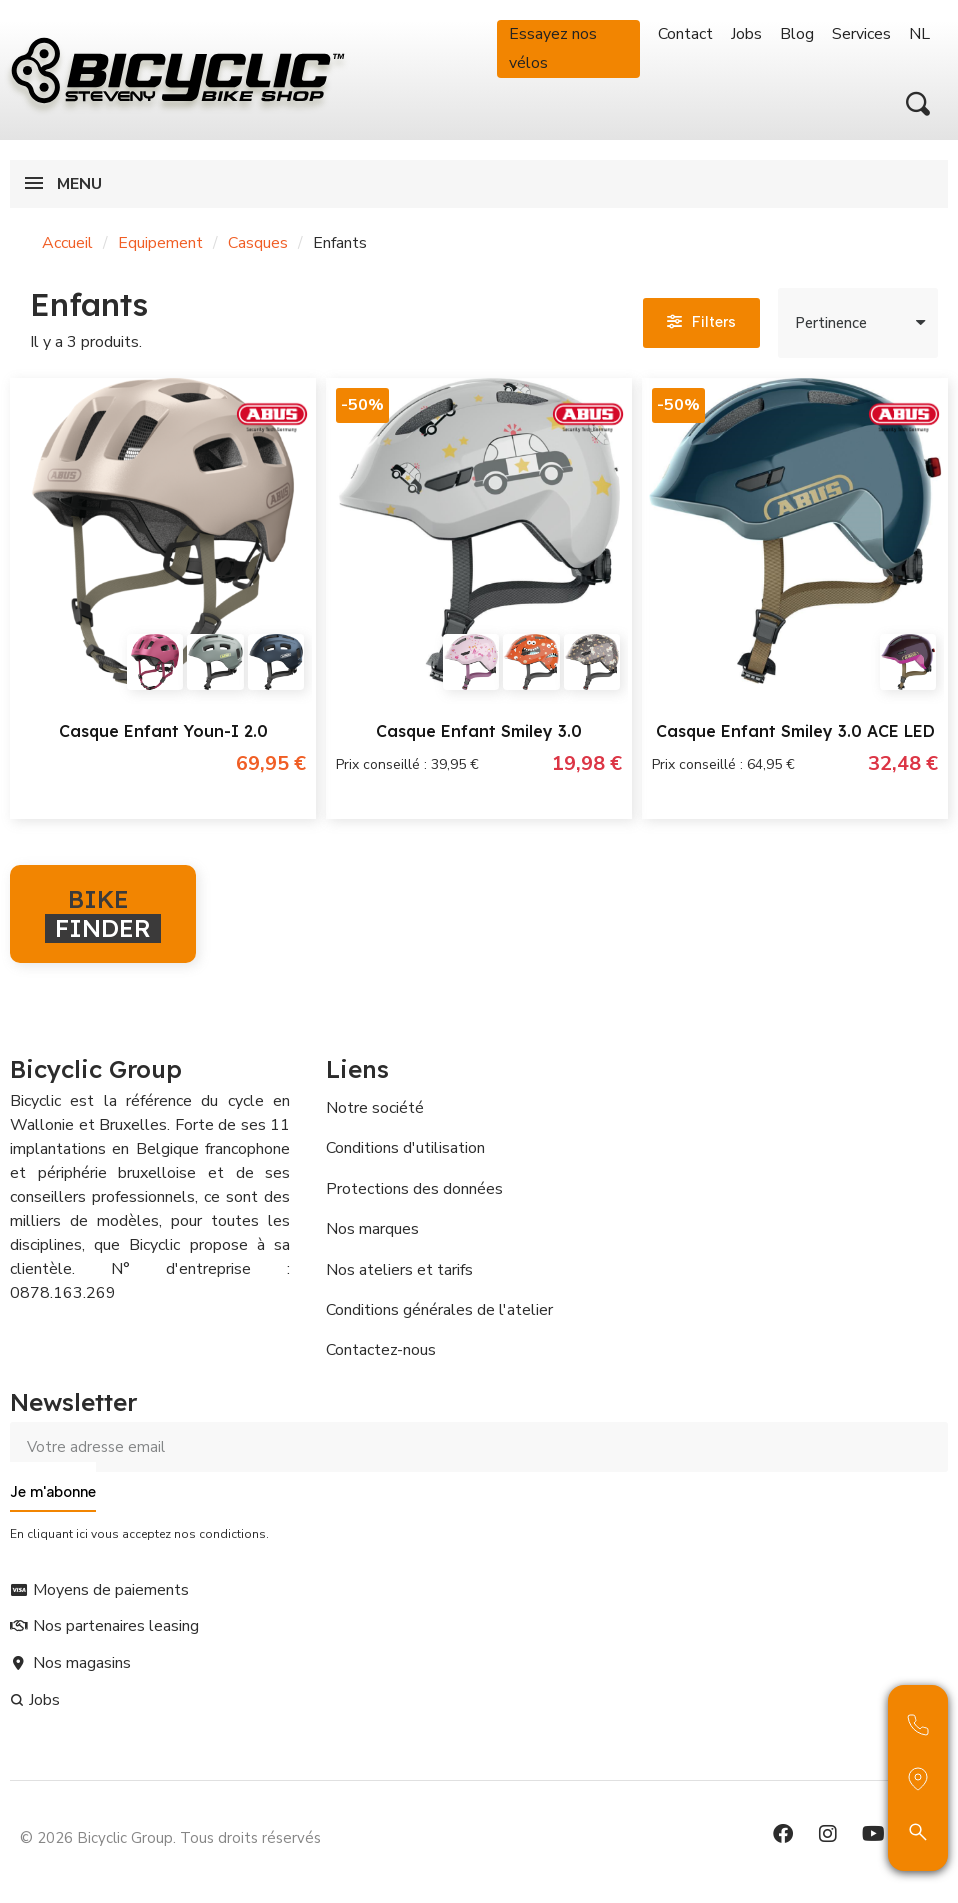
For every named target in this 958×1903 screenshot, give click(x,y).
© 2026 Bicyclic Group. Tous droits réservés (170, 1838)
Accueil (67, 243)
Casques (258, 243)
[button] (918, 104)
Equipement (160, 243)
